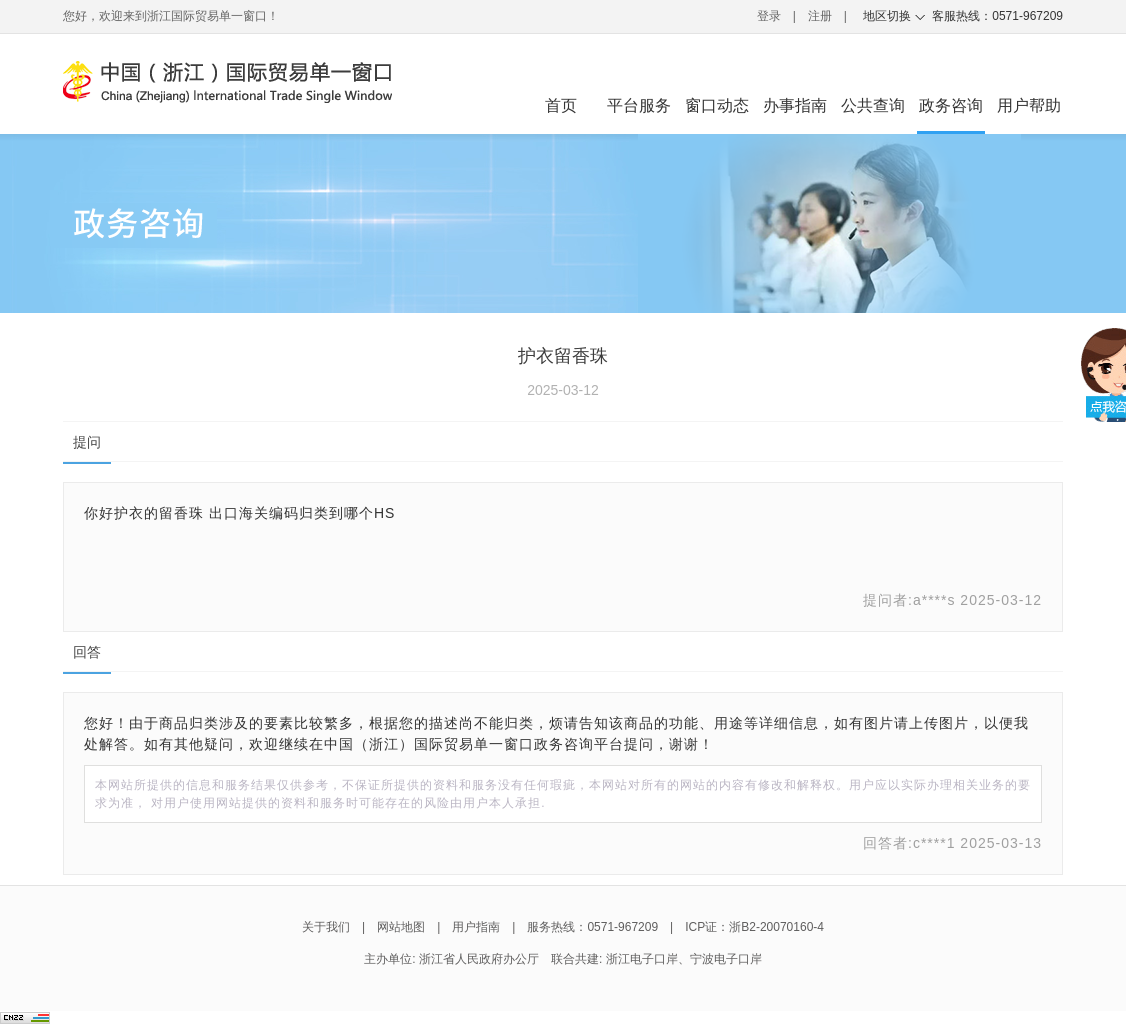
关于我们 (326, 927)
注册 (820, 16)
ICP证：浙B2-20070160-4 (754, 927)
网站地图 (401, 927)
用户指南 (476, 927)
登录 (769, 16)
